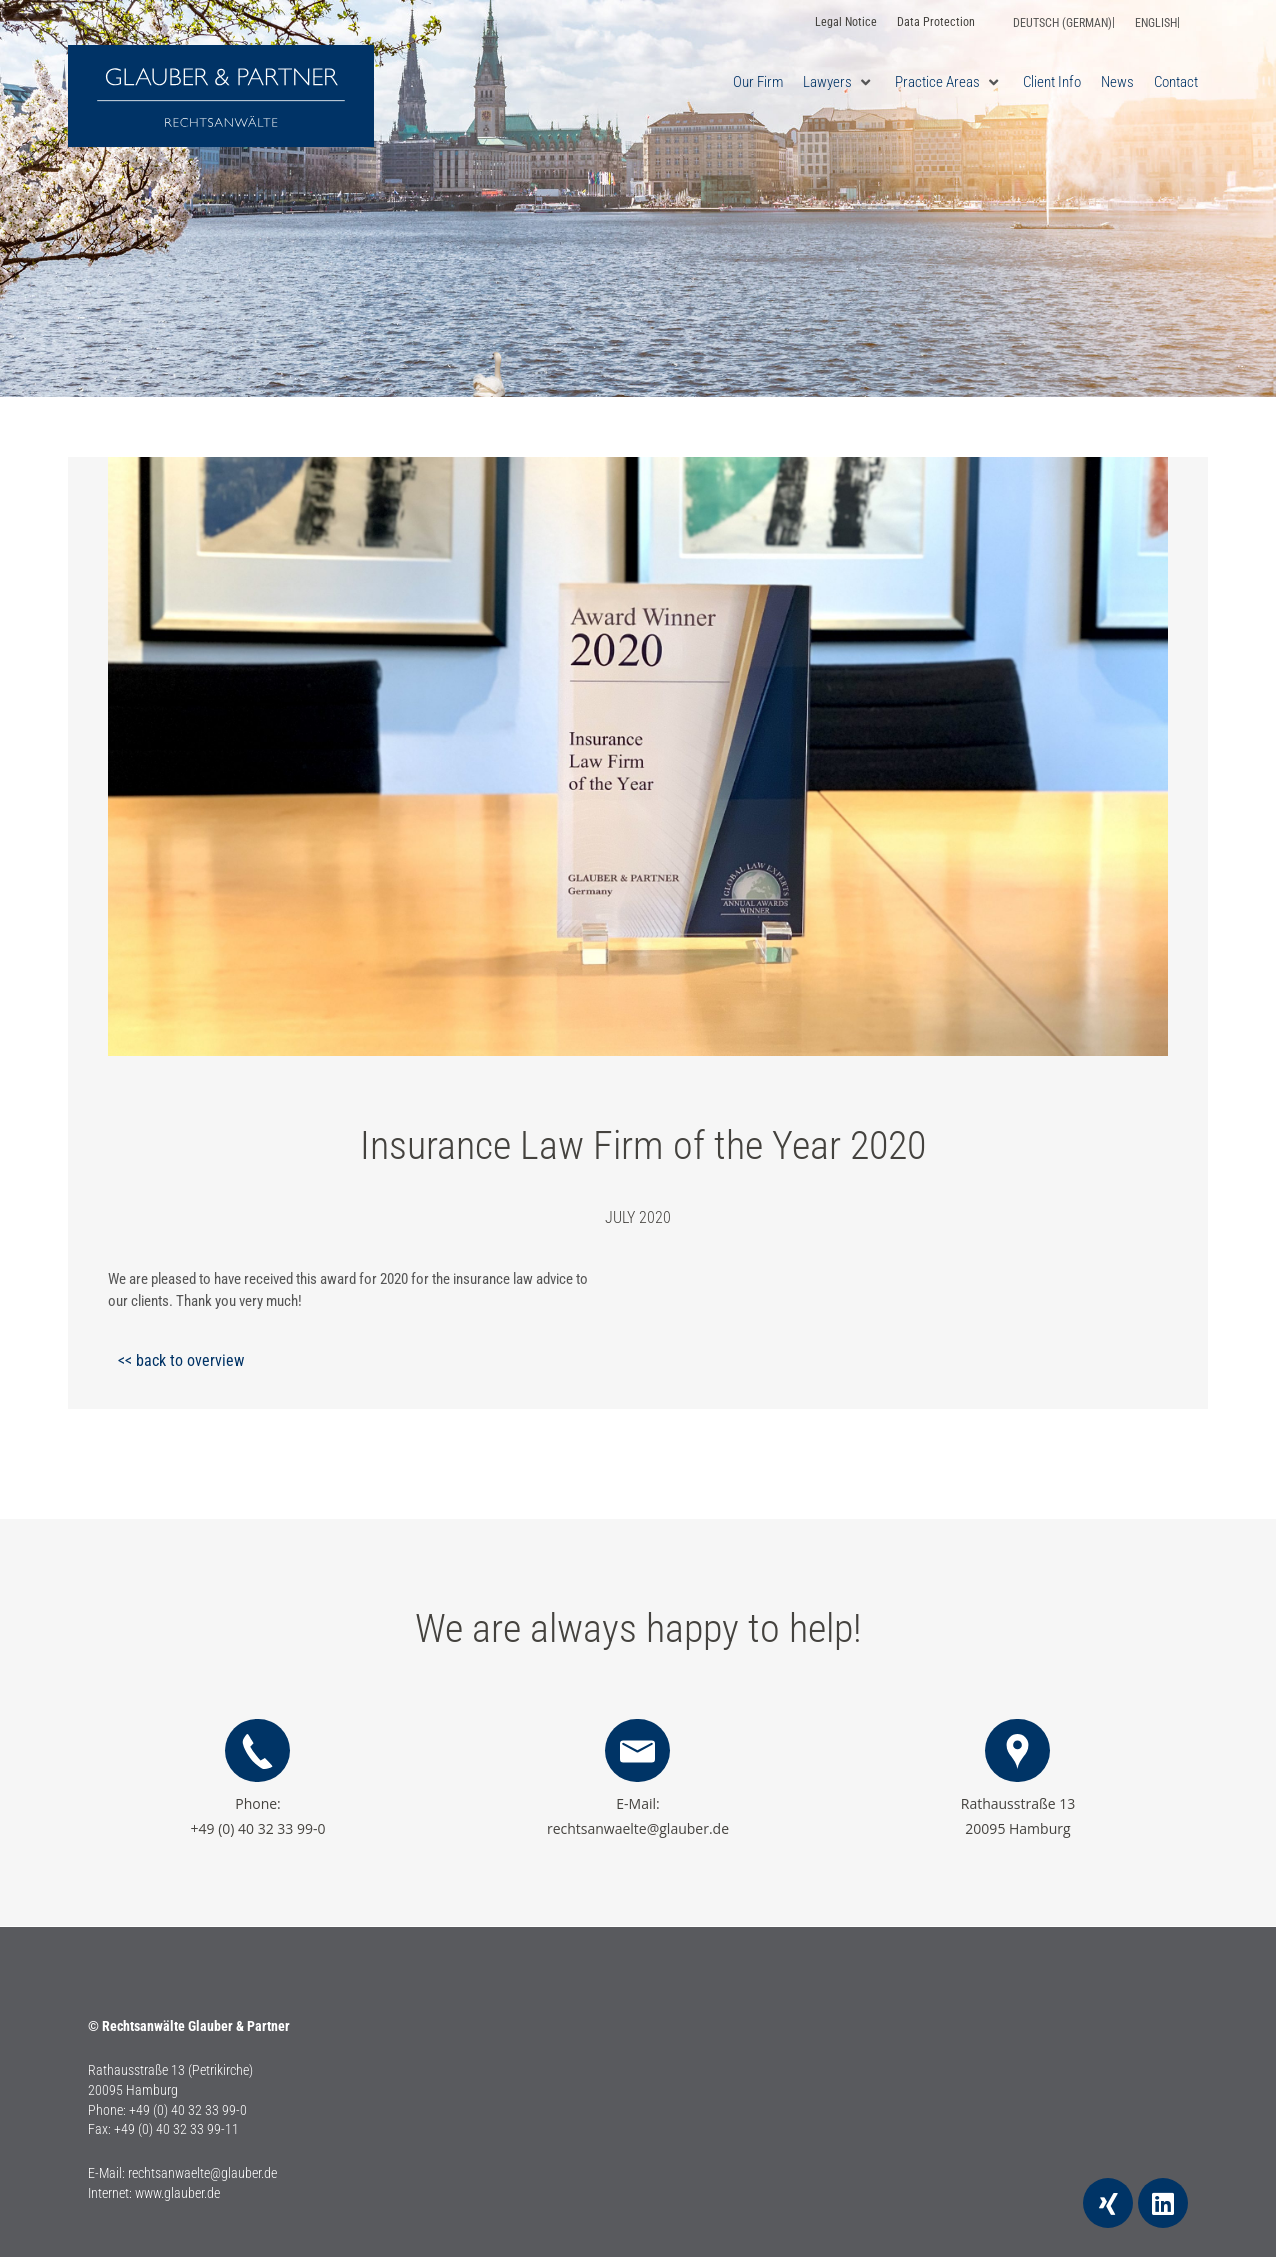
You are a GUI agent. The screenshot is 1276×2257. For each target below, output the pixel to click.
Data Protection (936, 22)
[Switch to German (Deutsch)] (1064, 23)
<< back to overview (181, 1360)
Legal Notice (846, 22)
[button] (839, 82)
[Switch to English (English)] (1157, 23)
